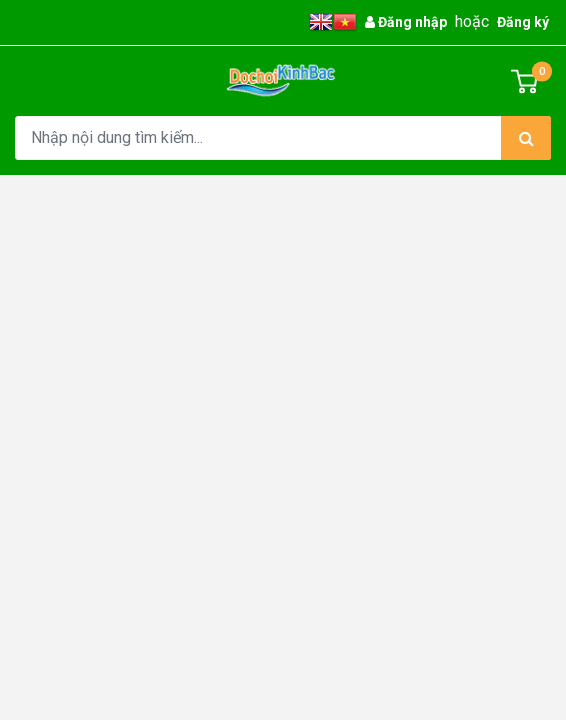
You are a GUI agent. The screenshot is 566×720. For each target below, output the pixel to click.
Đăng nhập (406, 22)
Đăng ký (523, 22)
